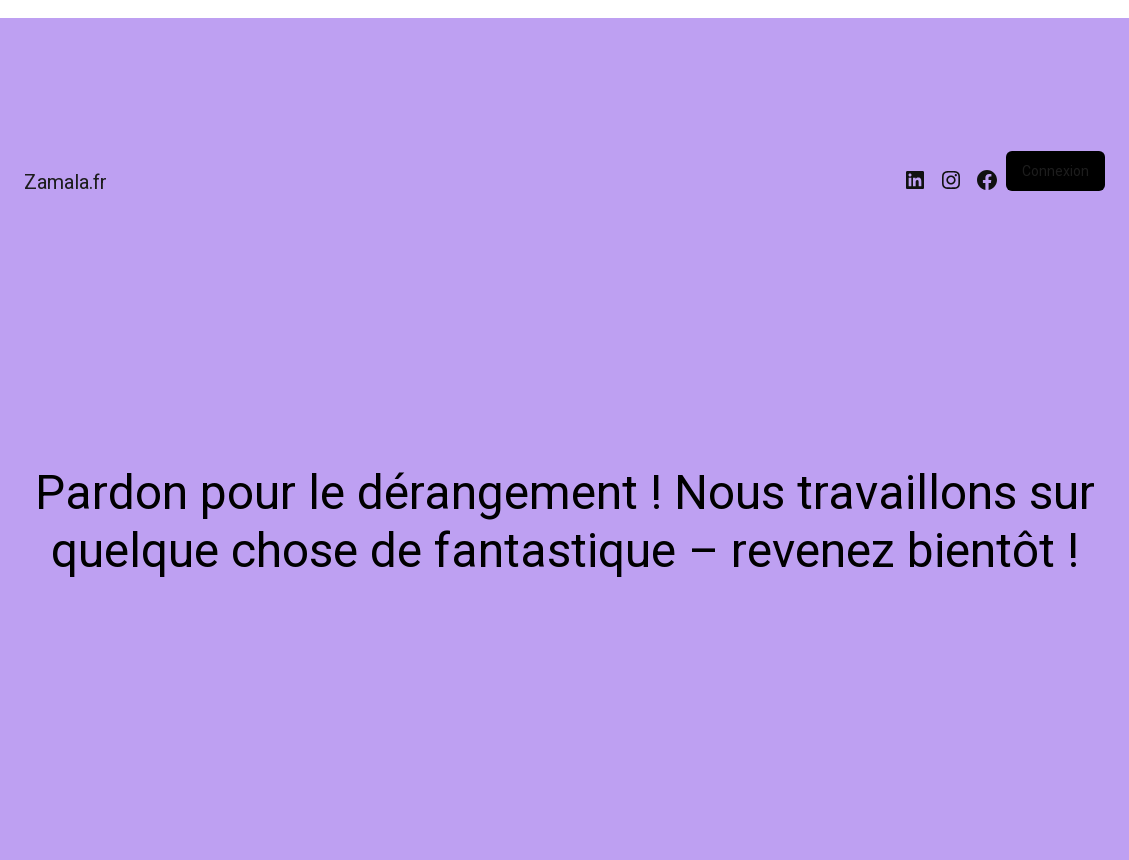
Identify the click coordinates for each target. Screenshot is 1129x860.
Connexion (1055, 171)
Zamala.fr (65, 182)
